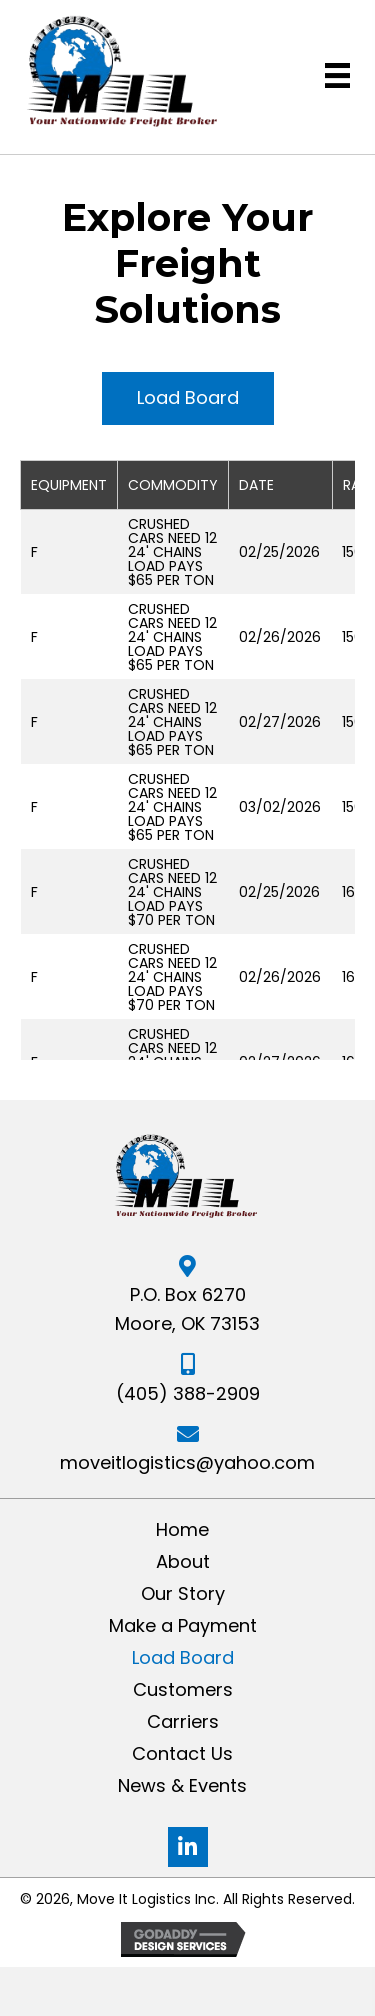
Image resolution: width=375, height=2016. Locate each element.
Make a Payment (183, 1626)
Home (182, 1530)
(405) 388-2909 (188, 1393)
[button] (188, 398)
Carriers (183, 1722)
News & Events (182, 1786)
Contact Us (182, 1754)
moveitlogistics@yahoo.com (187, 1462)
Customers (183, 1690)
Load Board (183, 1658)
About (183, 1562)
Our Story (183, 1594)
